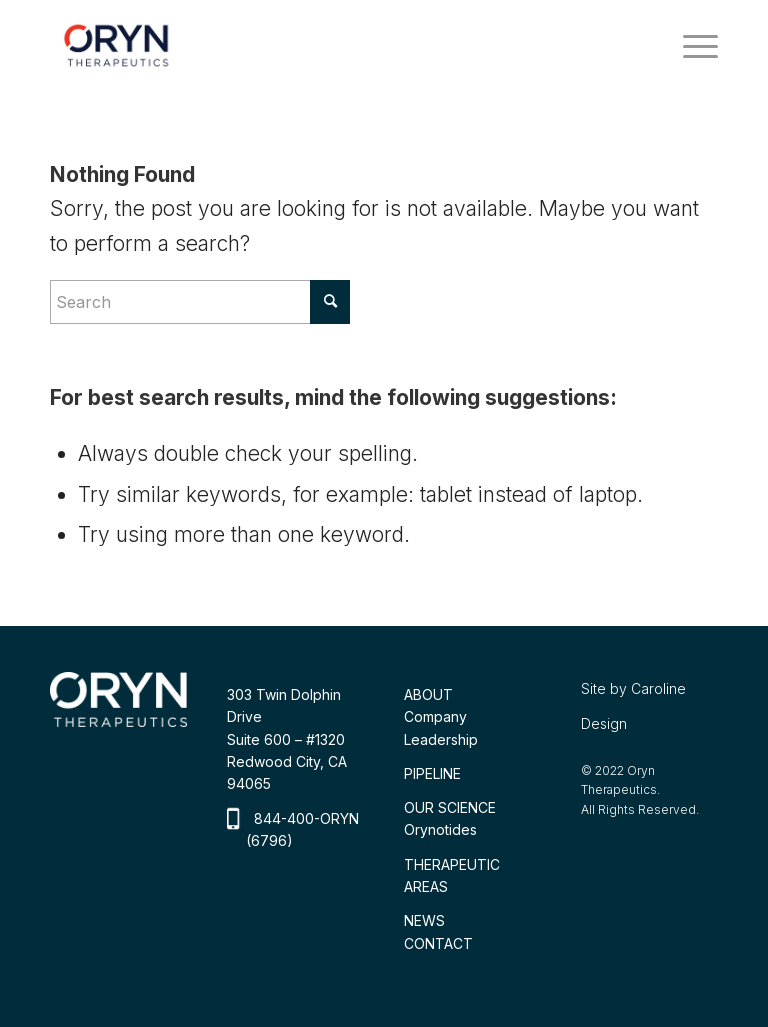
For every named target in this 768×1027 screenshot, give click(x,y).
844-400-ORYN (306, 818)
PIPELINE (432, 773)
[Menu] (690, 45)
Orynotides (440, 829)
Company (435, 716)
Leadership (441, 739)
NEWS (424, 920)
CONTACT (438, 943)
